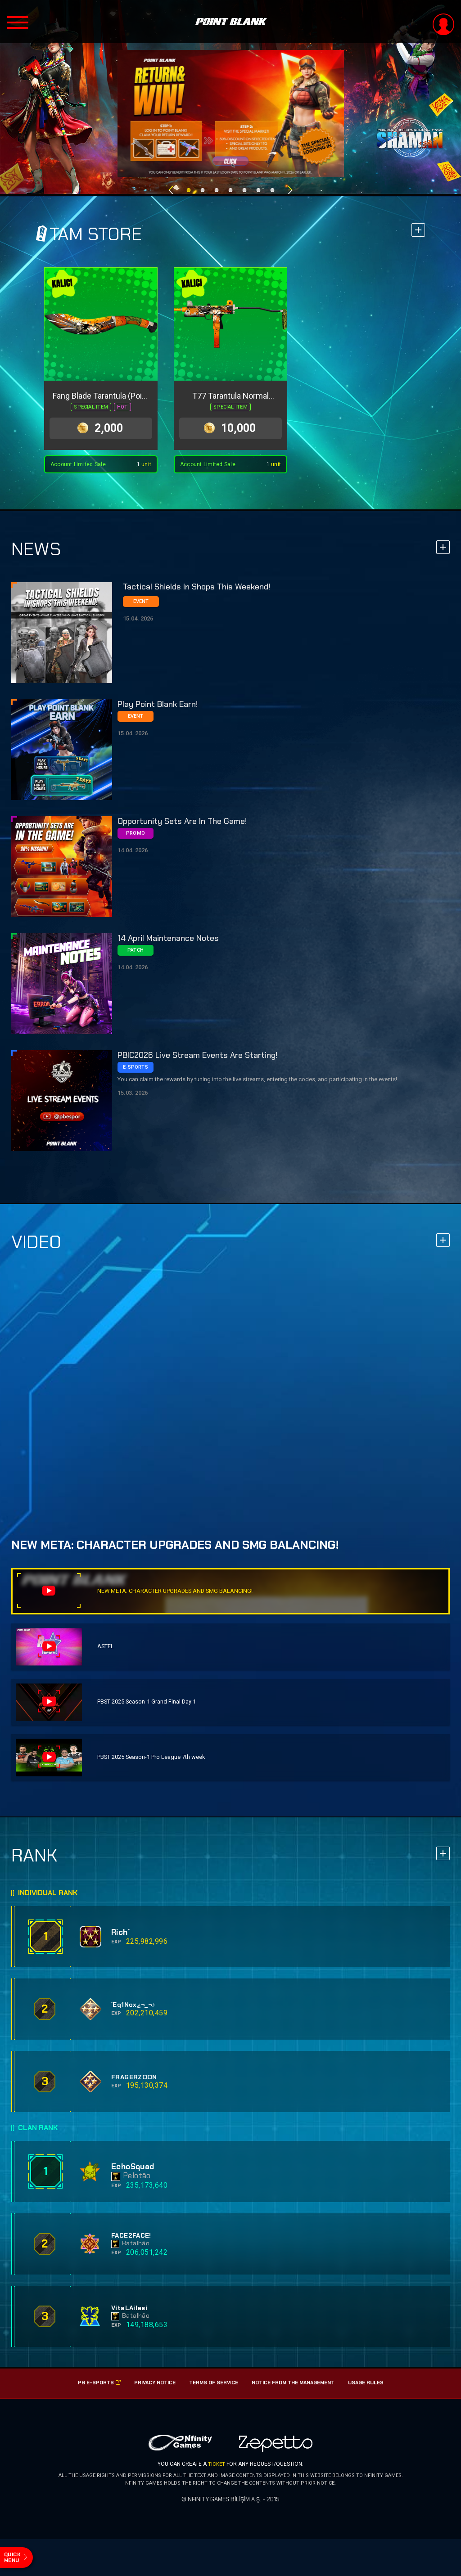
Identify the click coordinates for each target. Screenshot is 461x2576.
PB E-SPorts (92, 2389)
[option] (231, 113)
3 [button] (216, 186)
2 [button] (202, 186)
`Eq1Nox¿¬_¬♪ (133, 2011)
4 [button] (230, 186)
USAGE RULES (373, 2389)
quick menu (14, 2553)
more (418, 230)
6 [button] (258, 186)
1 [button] (188, 186)
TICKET (217, 2470)
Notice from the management (296, 2389)
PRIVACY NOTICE (149, 2389)
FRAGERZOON (134, 2083)
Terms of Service (211, 2389)
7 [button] (272, 186)
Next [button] (290, 185)
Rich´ (122, 1938)
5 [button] (244, 186)
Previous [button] (170, 185)
